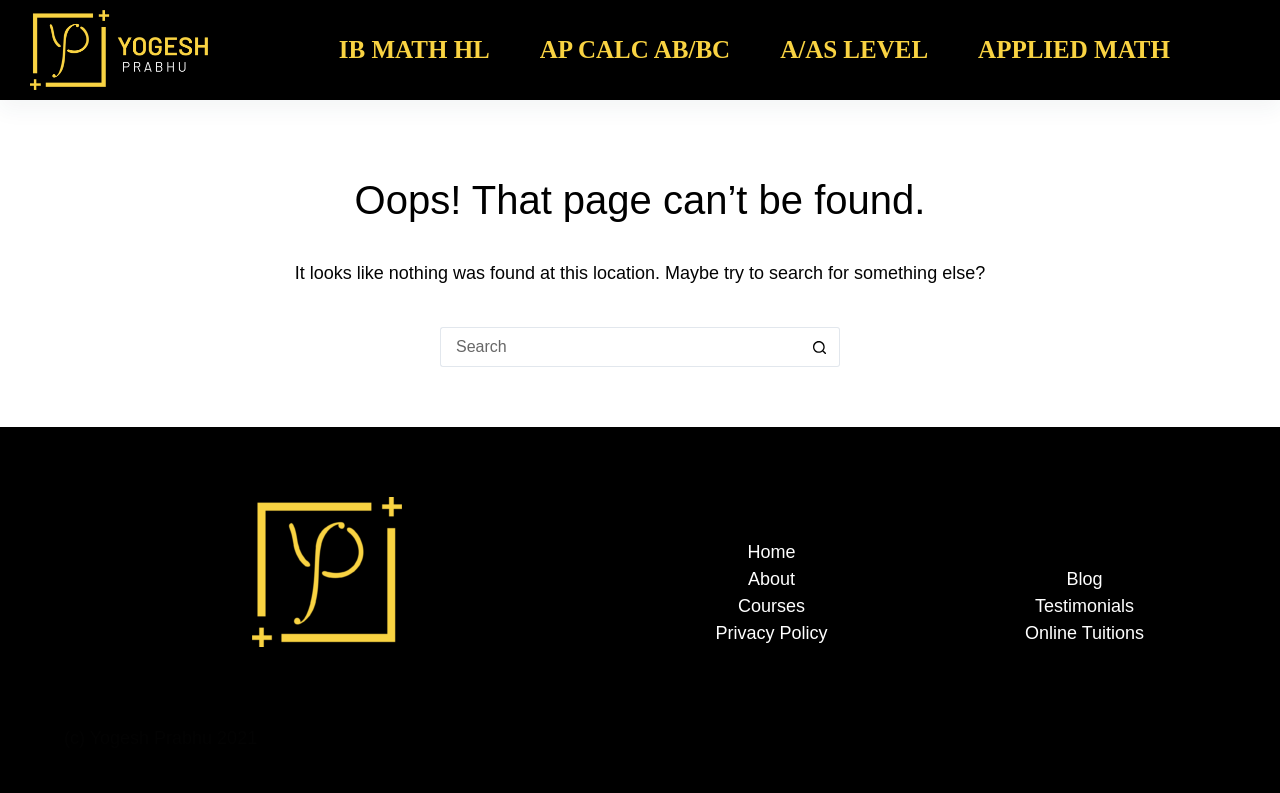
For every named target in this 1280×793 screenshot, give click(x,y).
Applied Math (1074, 49)
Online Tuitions (1084, 633)
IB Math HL (414, 49)
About (771, 579)
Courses (771, 606)
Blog (1084, 579)
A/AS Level (854, 49)
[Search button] (820, 347)
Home (771, 552)
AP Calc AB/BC (635, 49)
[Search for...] (620, 347)
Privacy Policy (771, 633)
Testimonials (1084, 606)
